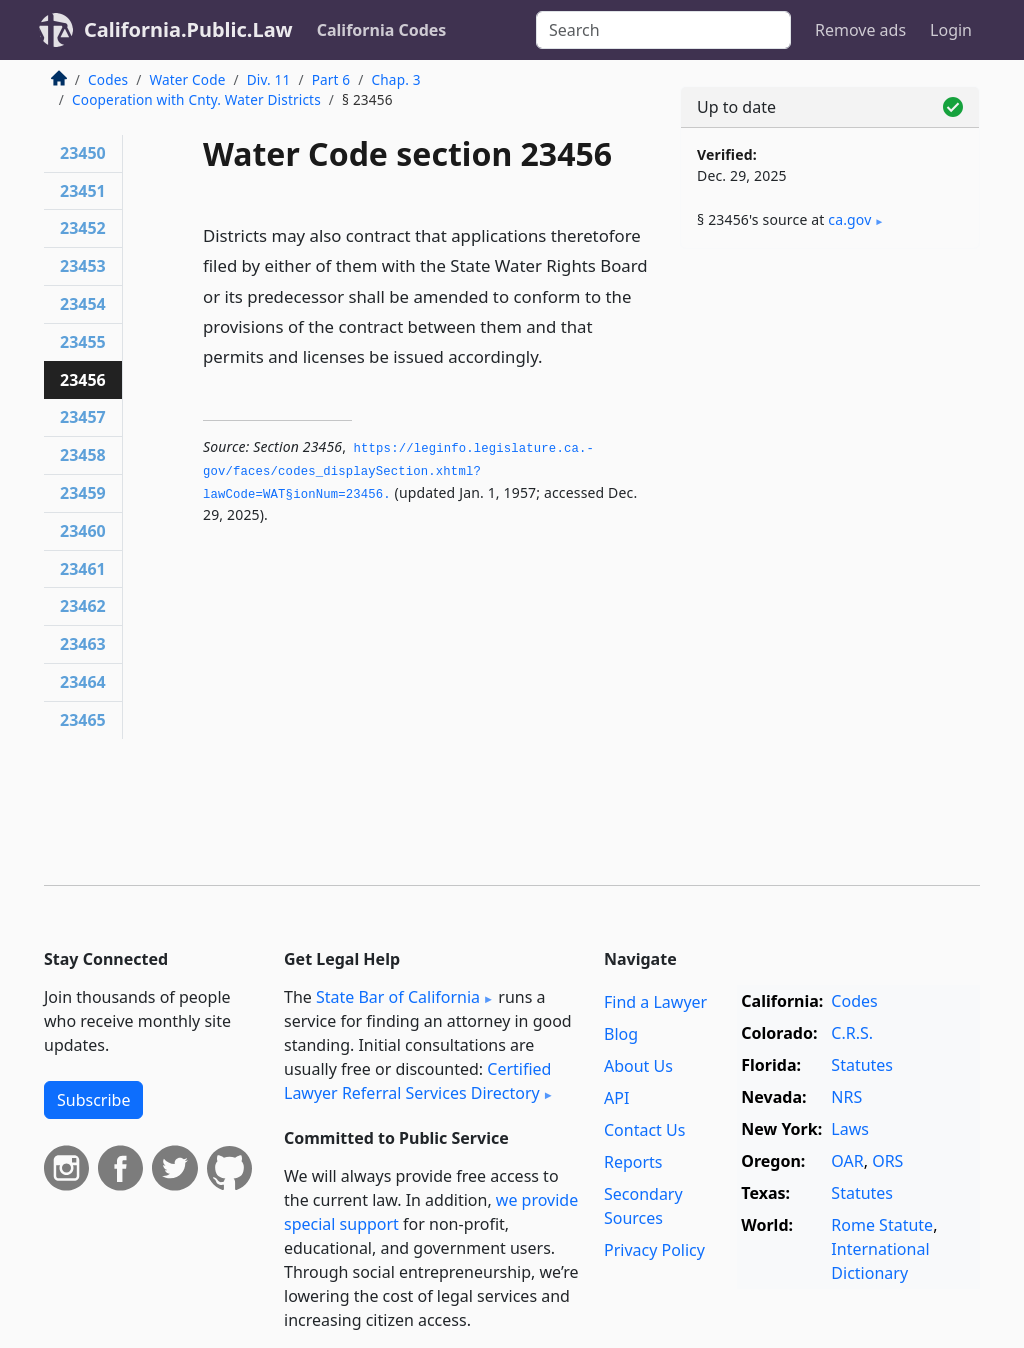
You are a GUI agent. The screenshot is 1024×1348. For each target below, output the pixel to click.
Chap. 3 (396, 79)
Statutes (862, 1065)
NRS (846, 1097)
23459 (83, 493)
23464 (83, 682)
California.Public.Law (188, 29)
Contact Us (644, 1130)
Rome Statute (882, 1225)
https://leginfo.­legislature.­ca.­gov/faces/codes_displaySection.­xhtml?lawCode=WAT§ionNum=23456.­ (398, 471)
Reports (633, 1162)
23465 (83, 720)
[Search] (663, 30)
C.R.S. (852, 1033)
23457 (83, 417)
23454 (83, 304)
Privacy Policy (654, 1250)
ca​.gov (849, 219)
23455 (83, 342)
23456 (83, 380)
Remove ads (860, 30)
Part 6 (331, 79)
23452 (83, 228)
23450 (83, 153)
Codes (108, 79)
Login (951, 30)
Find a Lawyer (655, 1002)
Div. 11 (269, 79)
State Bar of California (398, 997)
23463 (83, 644)
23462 (83, 606)
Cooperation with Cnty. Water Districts (196, 99)
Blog (621, 1034)
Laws (850, 1129)
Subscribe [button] (93, 1100)
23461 (83, 569)
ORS (887, 1161)
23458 (83, 455)
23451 (83, 191)
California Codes (382, 30)
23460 (83, 531)
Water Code (187, 79)
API (616, 1098)
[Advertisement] (830, 402)
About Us (638, 1066)
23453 (83, 266)
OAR (847, 1161)
